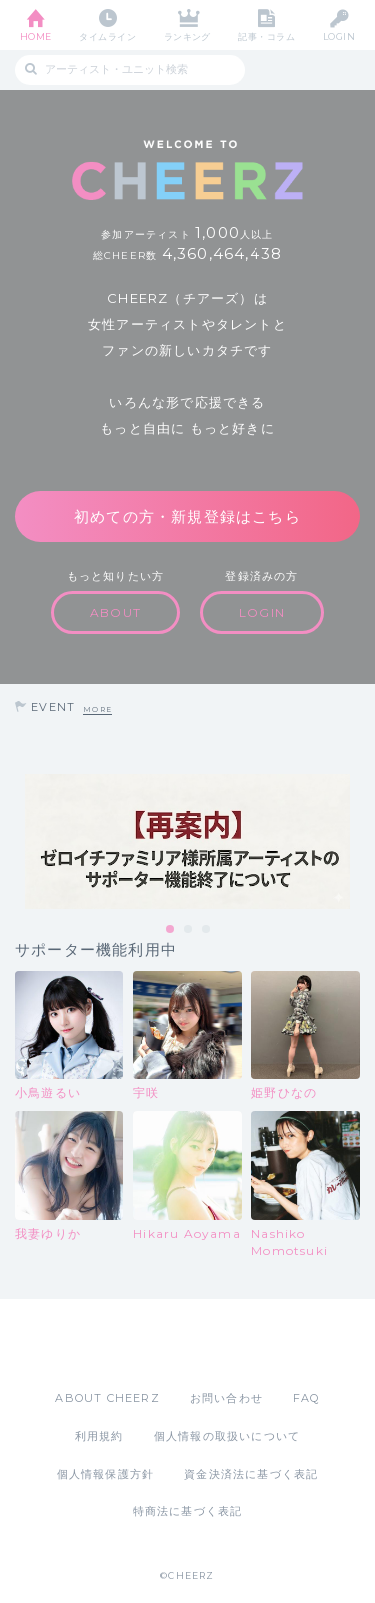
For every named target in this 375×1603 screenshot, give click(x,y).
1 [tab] (171, 930)
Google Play (239, 1344)
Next (355, 842)
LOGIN (339, 36)
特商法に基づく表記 (188, 1511)
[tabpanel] (187, 841)
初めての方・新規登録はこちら (187, 516)
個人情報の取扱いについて (227, 1436)
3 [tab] (207, 930)
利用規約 (99, 1436)
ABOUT (115, 612)
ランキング (187, 36)
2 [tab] (189, 930)
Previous (20, 842)
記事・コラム (266, 36)
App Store (133, 1344)
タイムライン (107, 36)
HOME (36, 36)
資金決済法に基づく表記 (251, 1474)
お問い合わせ (226, 1398)
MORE (97, 709)
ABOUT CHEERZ (107, 1398)
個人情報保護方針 (106, 1474)
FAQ (306, 1398)
